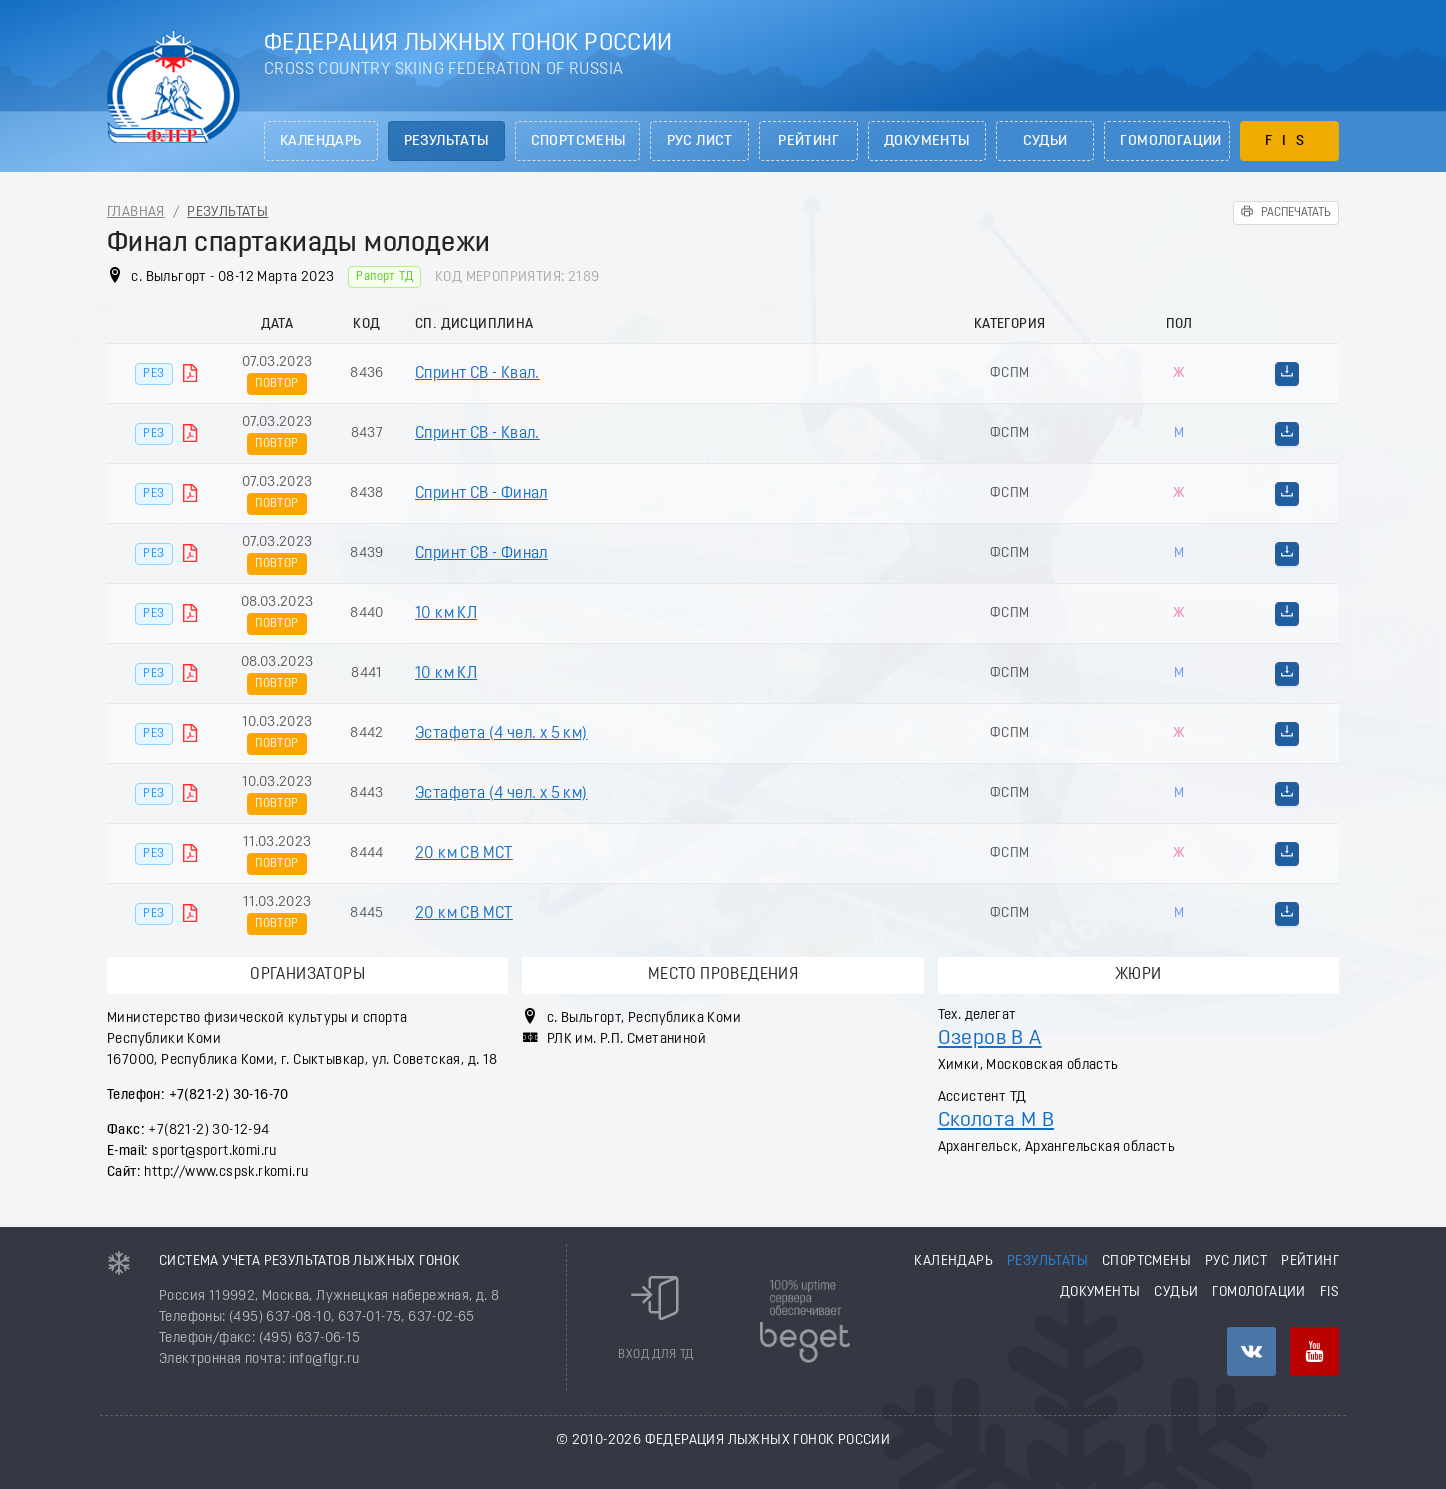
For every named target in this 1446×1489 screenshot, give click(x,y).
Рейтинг (808, 141)
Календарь (321, 141)
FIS (1289, 141)
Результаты (446, 141)
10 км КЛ (446, 614)
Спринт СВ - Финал (481, 494)
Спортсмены (578, 141)
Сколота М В (996, 1120)
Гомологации (1170, 141)
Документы (927, 141)
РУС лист (700, 141)
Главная (136, 212)
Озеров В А (990, 1038)
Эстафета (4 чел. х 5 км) (501, 734)
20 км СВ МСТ (464, 854)
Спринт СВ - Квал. (477, 374)
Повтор (276, 384)
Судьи (1045, 141)
